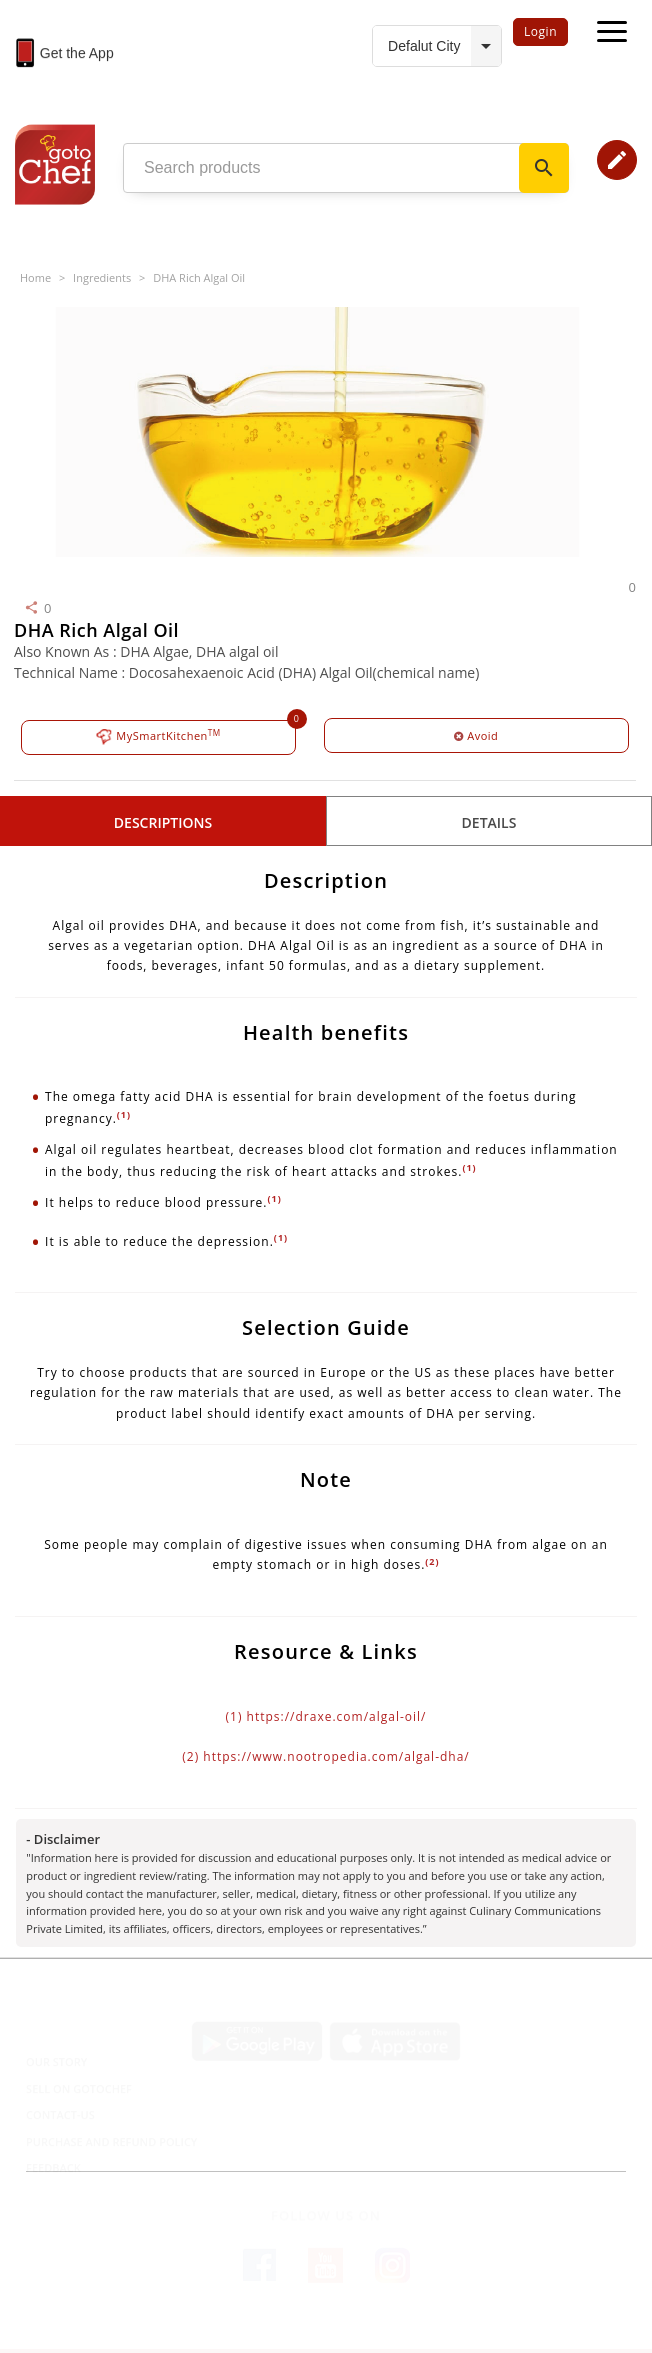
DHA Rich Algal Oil (199, 277)
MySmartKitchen (158, 736)
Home (35, 277)
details (489, 822)
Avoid (476, 735)
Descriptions (163, 822)
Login (540, 31)
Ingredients (102, 277)
